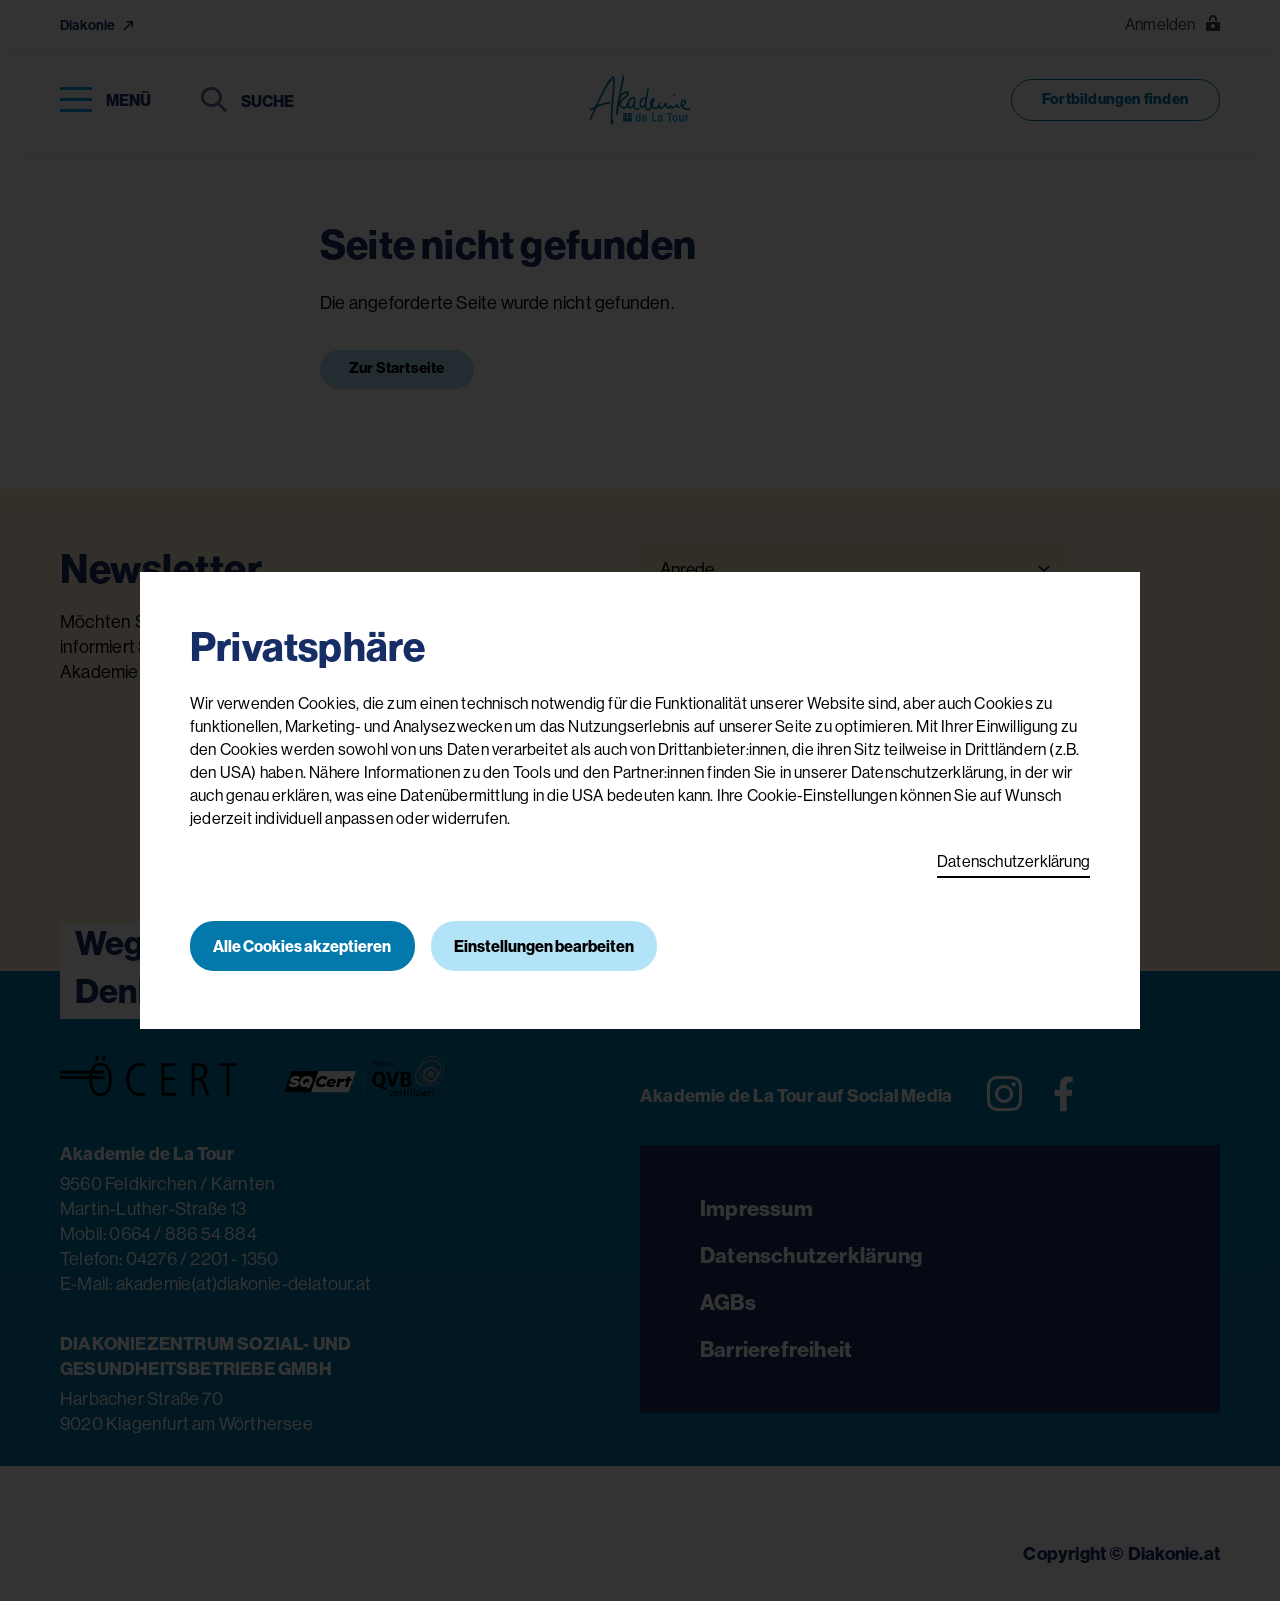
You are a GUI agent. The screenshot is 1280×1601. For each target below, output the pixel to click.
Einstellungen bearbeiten (546, 946)
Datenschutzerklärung (1013, 861)
